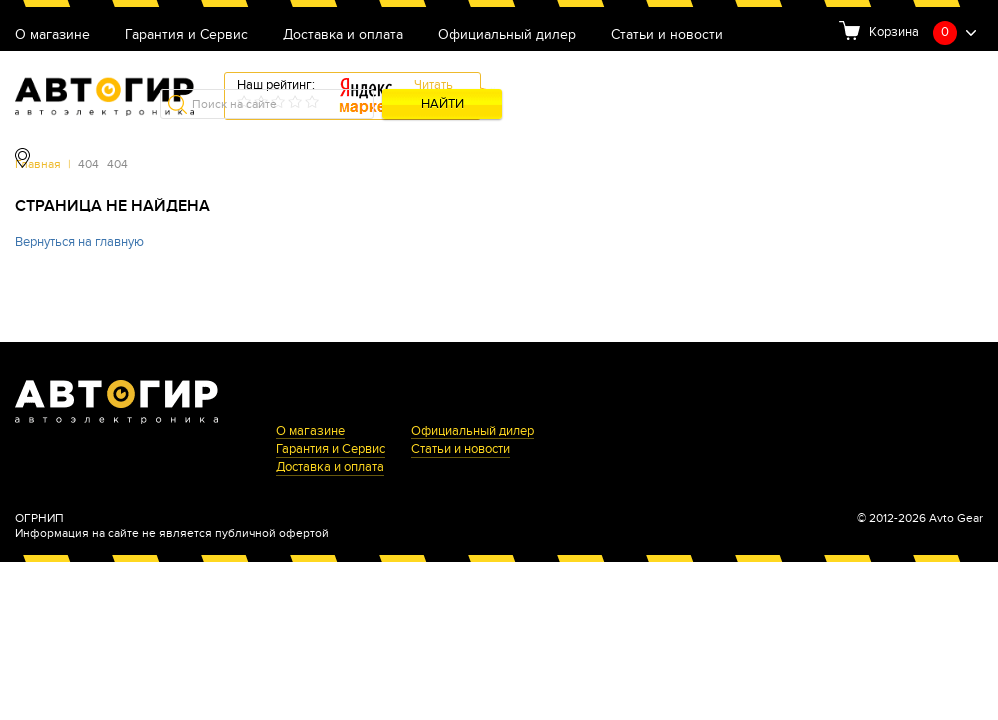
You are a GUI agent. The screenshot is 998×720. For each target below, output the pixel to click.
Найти (442, 104)
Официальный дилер (507, 35)
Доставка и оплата (343, 35)
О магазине (52, 35)
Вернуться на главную (79, 242)
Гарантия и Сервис (186, 35)
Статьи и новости (667, 35)
